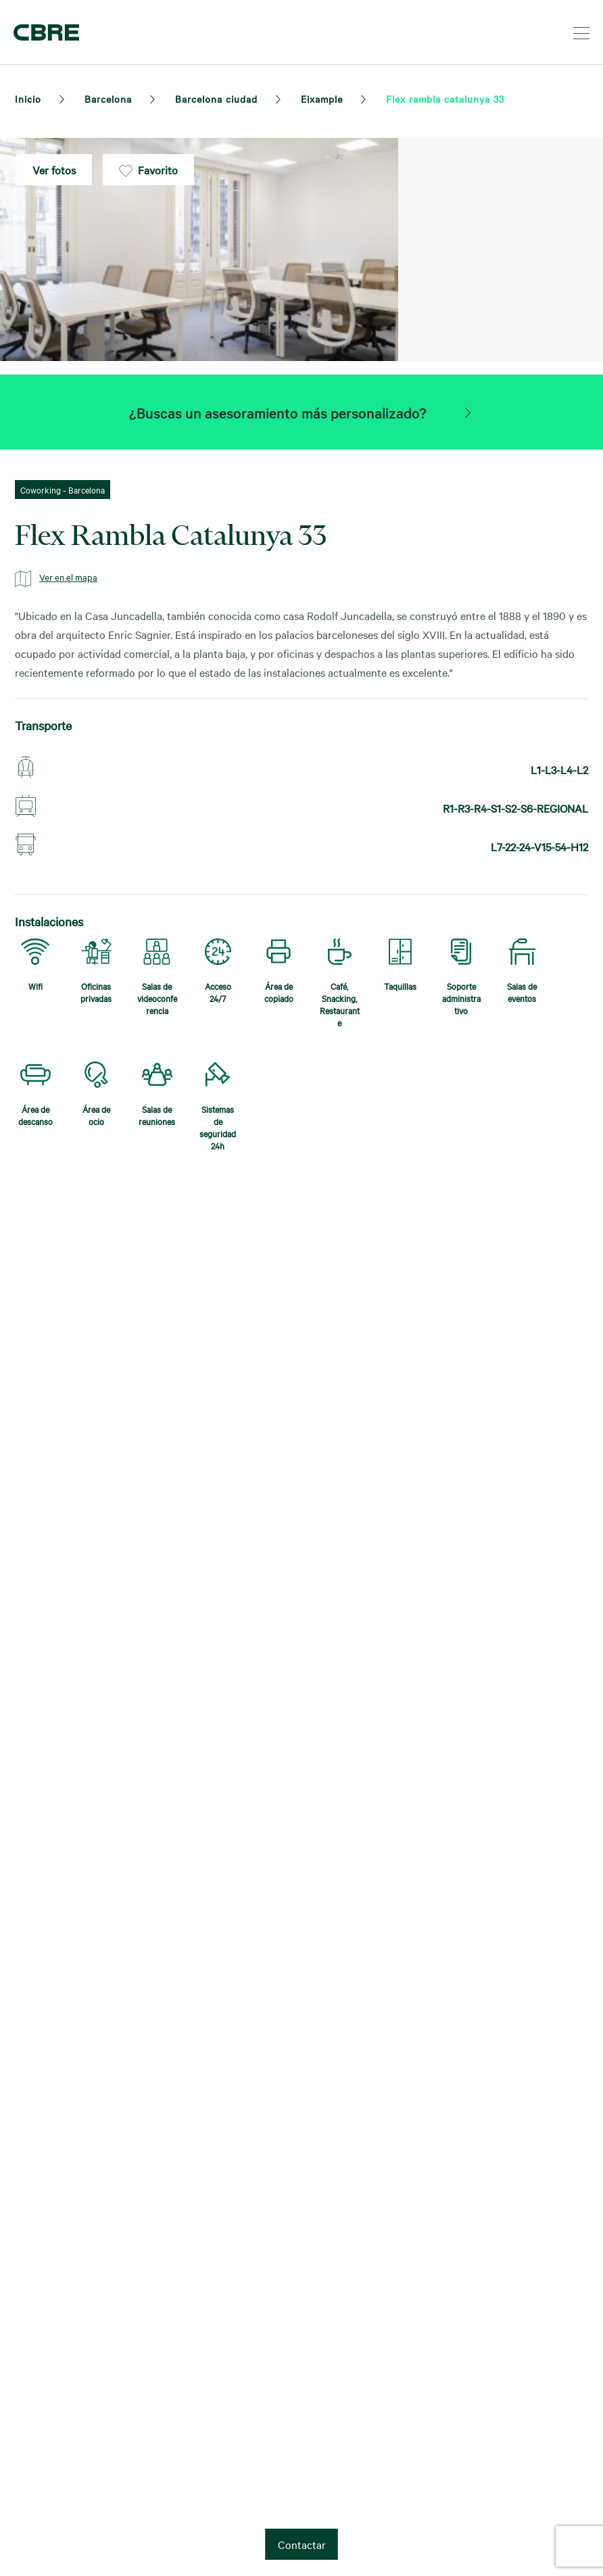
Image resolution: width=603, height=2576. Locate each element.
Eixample (322, 98)
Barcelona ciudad (216, 98)
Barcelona (108, 98)
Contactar (302, 2544)
